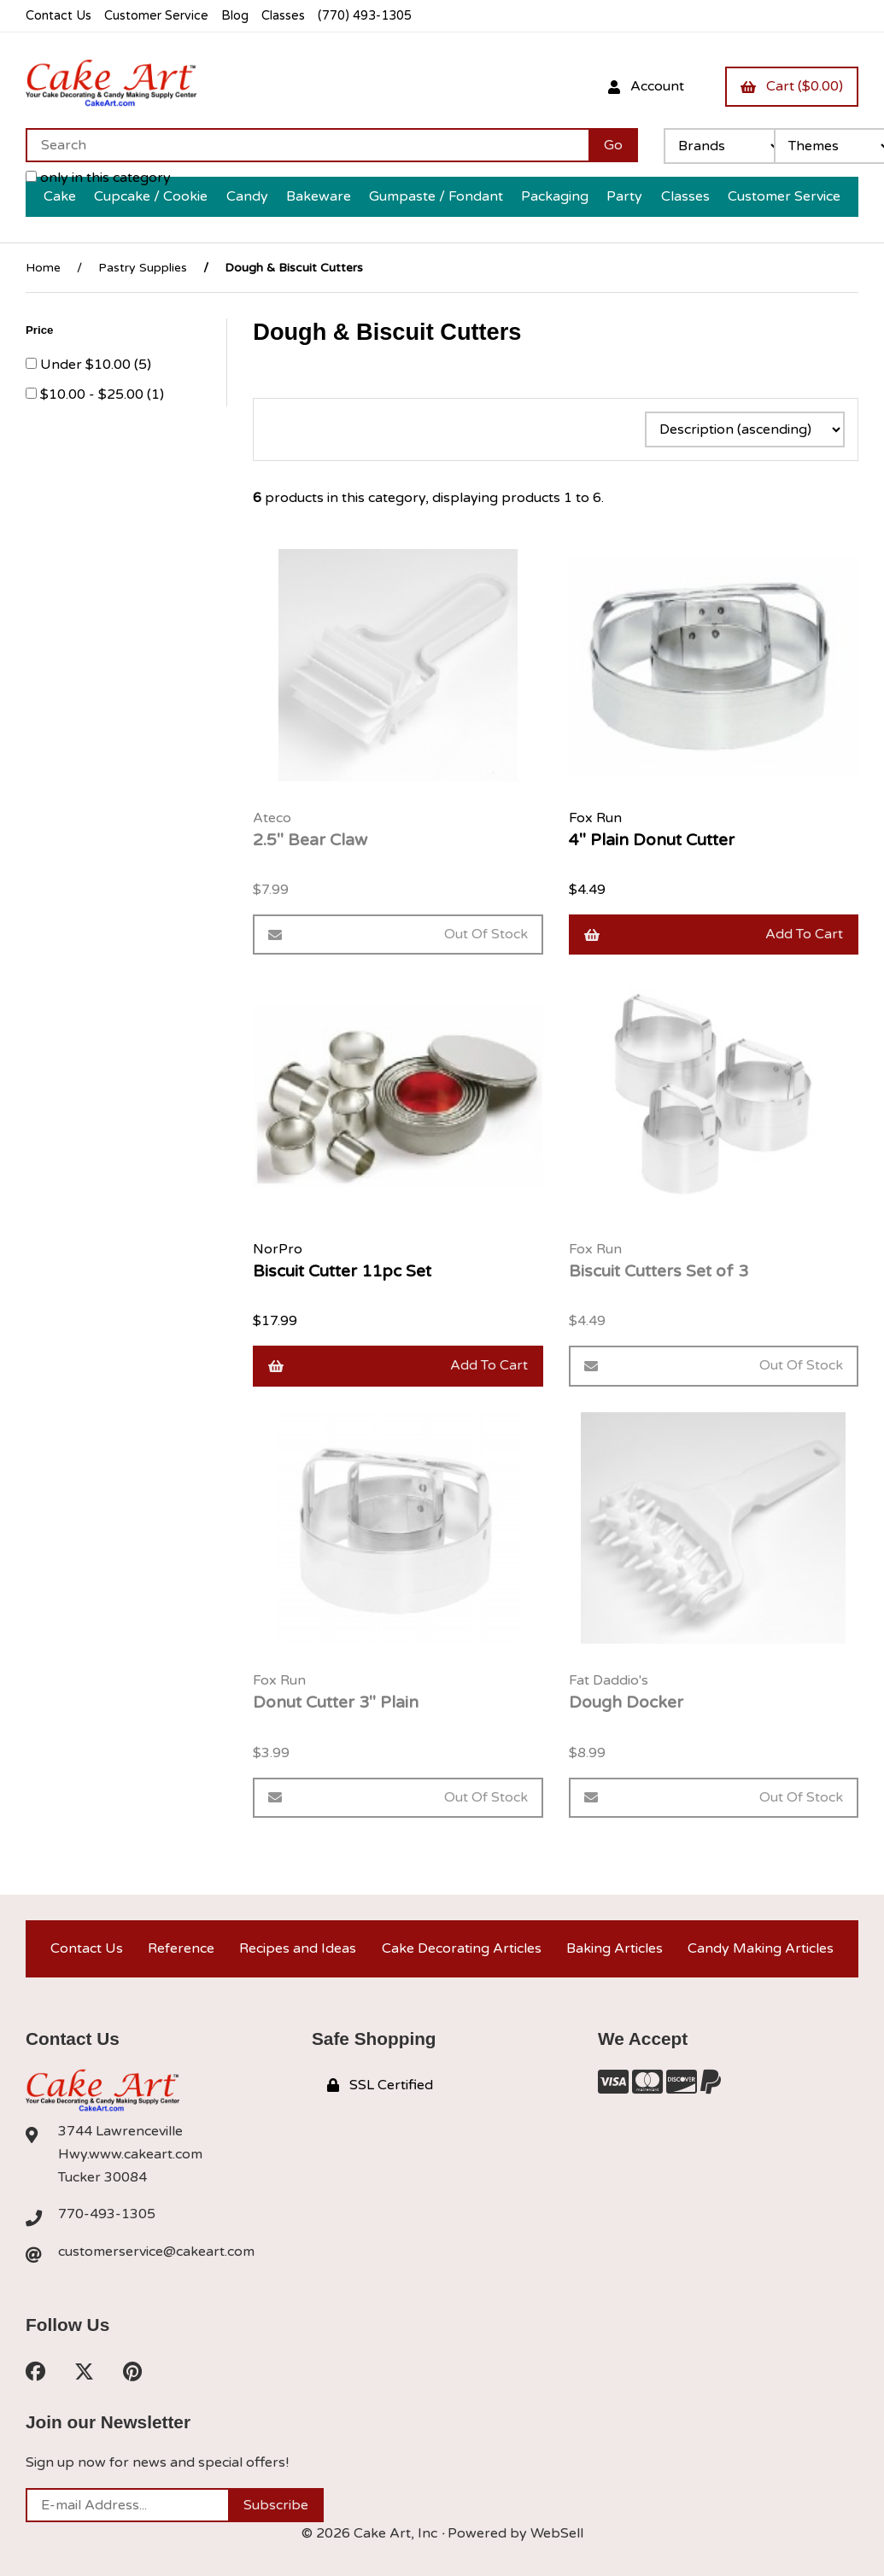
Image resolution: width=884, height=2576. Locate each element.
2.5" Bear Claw (310, 840)
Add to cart (713, 934)
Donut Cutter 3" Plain (336, 1702)
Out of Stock (397, 934)
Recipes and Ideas (297, 1948)
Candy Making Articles (761, 1948)
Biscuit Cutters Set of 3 (658, 1271)
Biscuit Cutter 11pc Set (342, 1271)
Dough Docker (626, 1702)
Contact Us (58, 16)
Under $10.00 (87, 364)
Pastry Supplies (142, 267)
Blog (235, 16)
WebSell (556, 2533)
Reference (181, 1948)
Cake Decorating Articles (462, 1948)
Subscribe (275, 2505)
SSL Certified (380, 2085)
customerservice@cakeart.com (156, 2251)
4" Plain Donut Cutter (652, 840)
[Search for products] (307, 145)
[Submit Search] (613, 145)
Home (43, 267)
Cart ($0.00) (792, 86)
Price (41, 330)
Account (646, 86)
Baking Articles (614, 1948)
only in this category (98, 177)
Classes (283, 16)
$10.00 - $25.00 (93, 394)
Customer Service (156, 16)
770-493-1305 (106, 2214)
